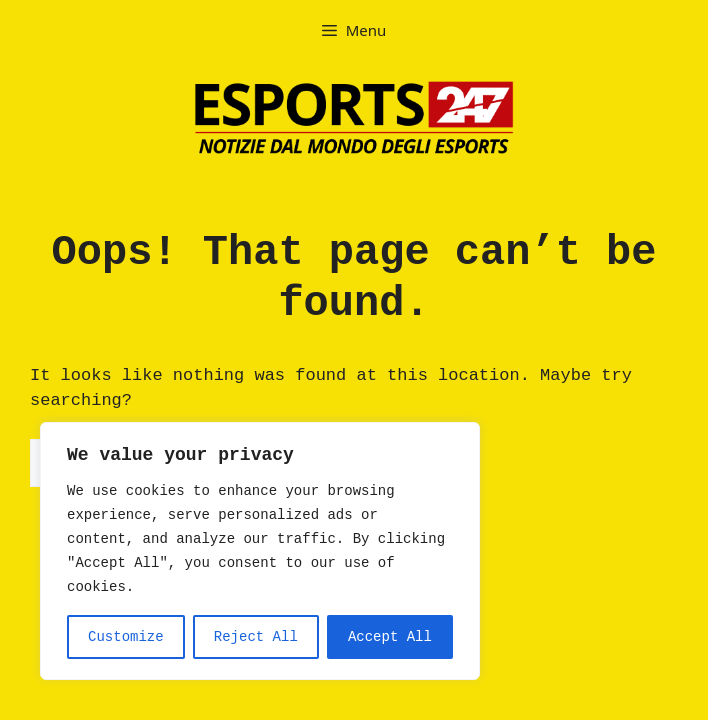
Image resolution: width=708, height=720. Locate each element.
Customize (126, 637)
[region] (260, 551)
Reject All (256, 637)
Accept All (390, 637)
